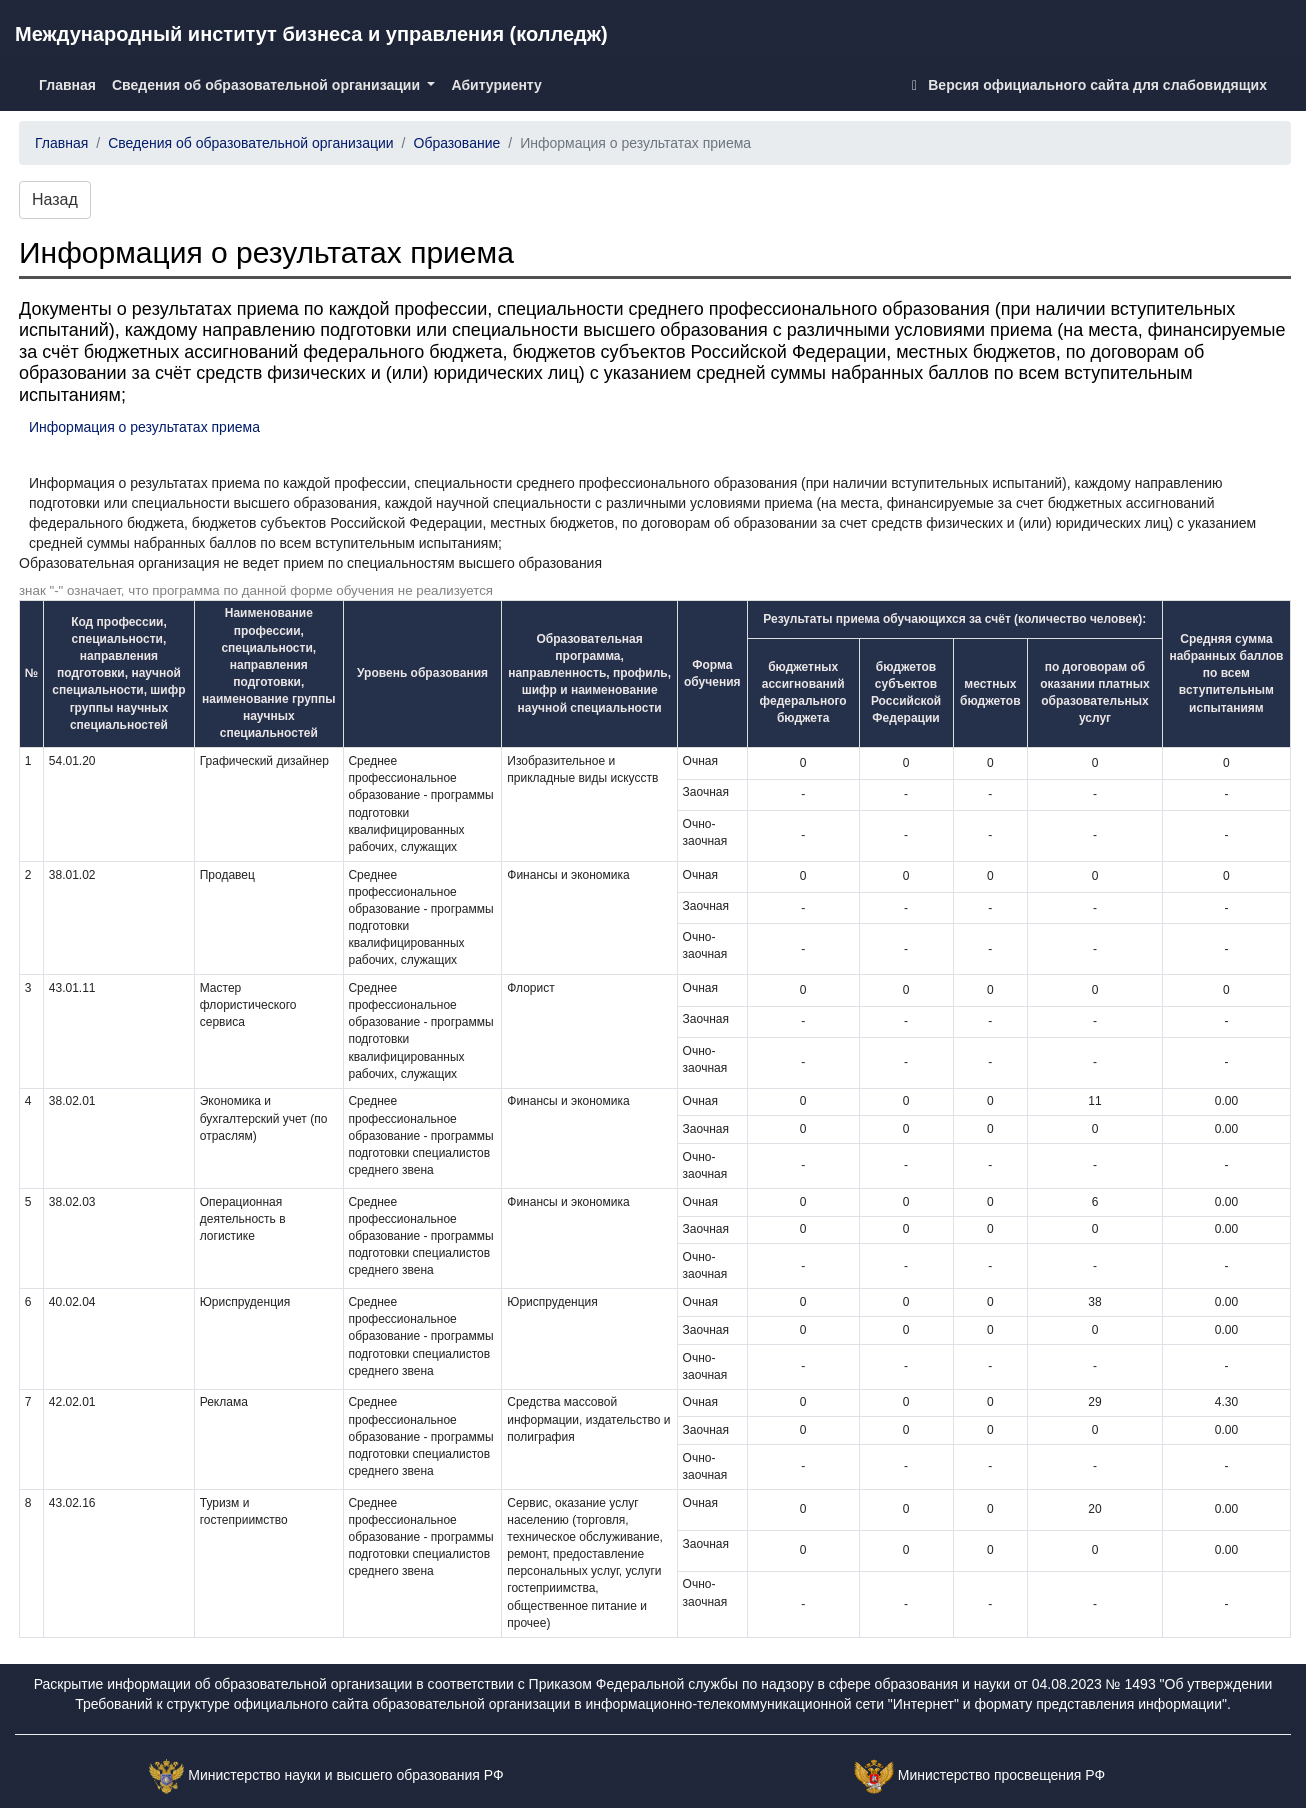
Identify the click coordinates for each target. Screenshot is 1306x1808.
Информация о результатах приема (144, 427)
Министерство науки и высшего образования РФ (345, 1775)
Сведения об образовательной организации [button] (268, 85)
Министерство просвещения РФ (1001, 1775)
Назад (55, 199)
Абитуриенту (496, 85)
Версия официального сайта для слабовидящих (1086, 85)
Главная (71, 83)
